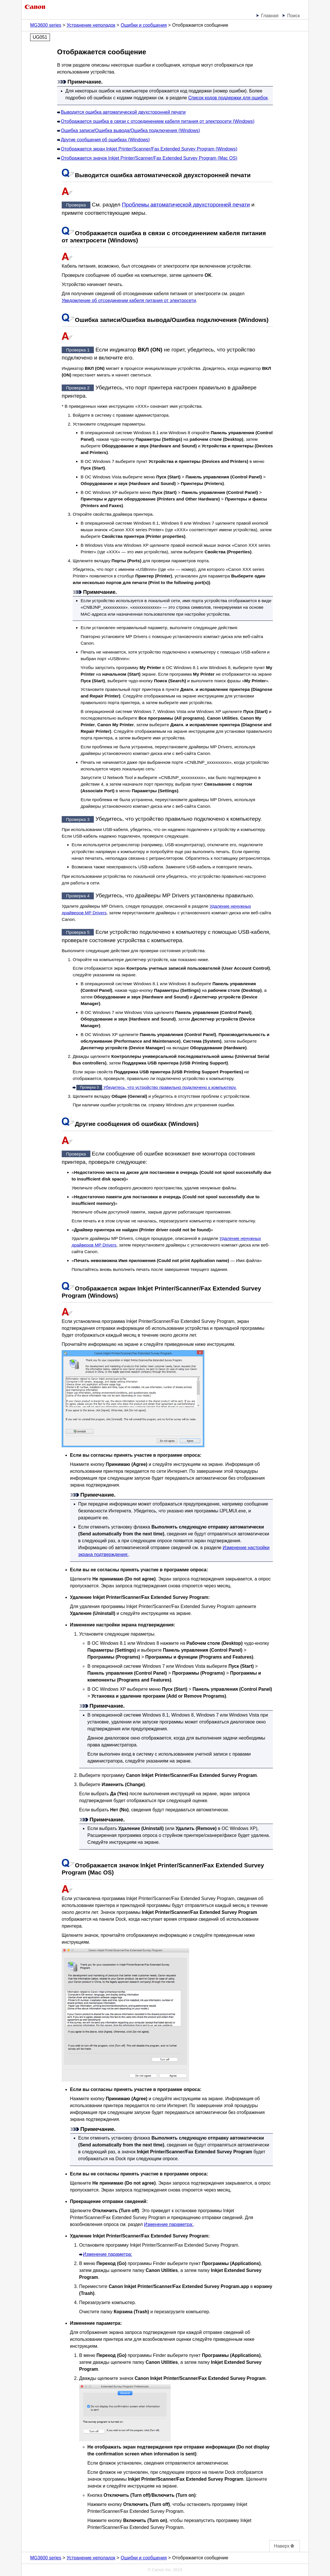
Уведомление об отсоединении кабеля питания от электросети (129, 300)
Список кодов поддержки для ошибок (228, 97)
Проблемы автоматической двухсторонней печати (186, 205)
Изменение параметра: (168, 2224)
